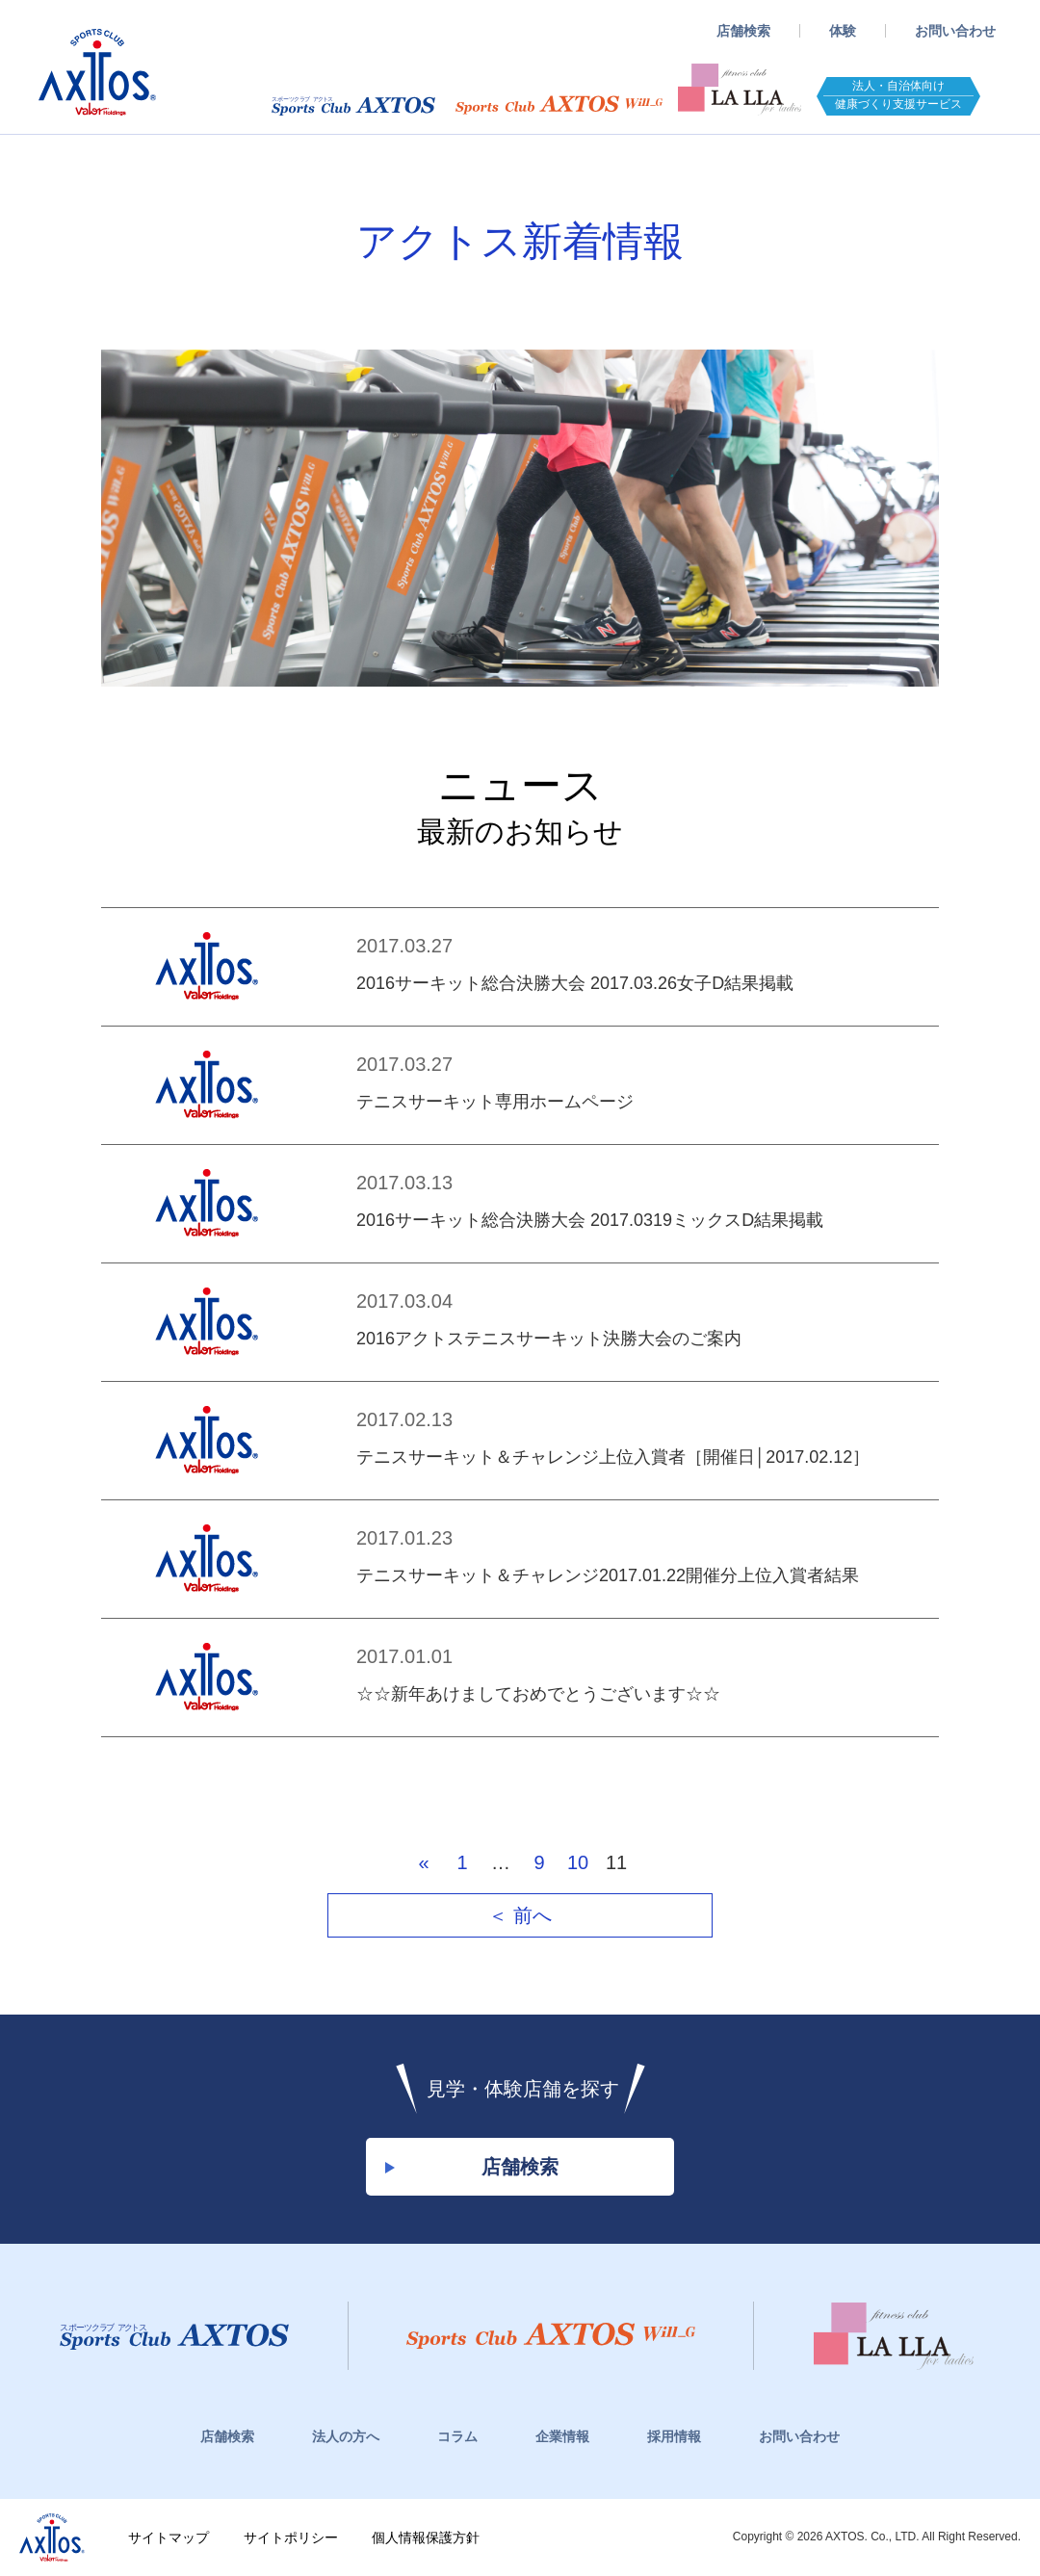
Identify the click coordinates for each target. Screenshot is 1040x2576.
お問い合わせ (955, 31)
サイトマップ (168, 2537)
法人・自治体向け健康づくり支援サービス (898, 95)
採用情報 (674, 2436)
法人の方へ (345, 2436)
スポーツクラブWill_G (559, 105)
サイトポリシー (291, 2537)
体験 (842, 31)
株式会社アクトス (52, 2537)
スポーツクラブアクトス (97, 72)
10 (577, 1862)
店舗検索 (743, 31)
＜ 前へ (520, 1915)
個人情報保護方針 (426, 2537)
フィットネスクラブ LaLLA (739, 90)
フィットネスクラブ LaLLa (893, 2336)
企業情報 (562, 2436)
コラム (457, 2436)
